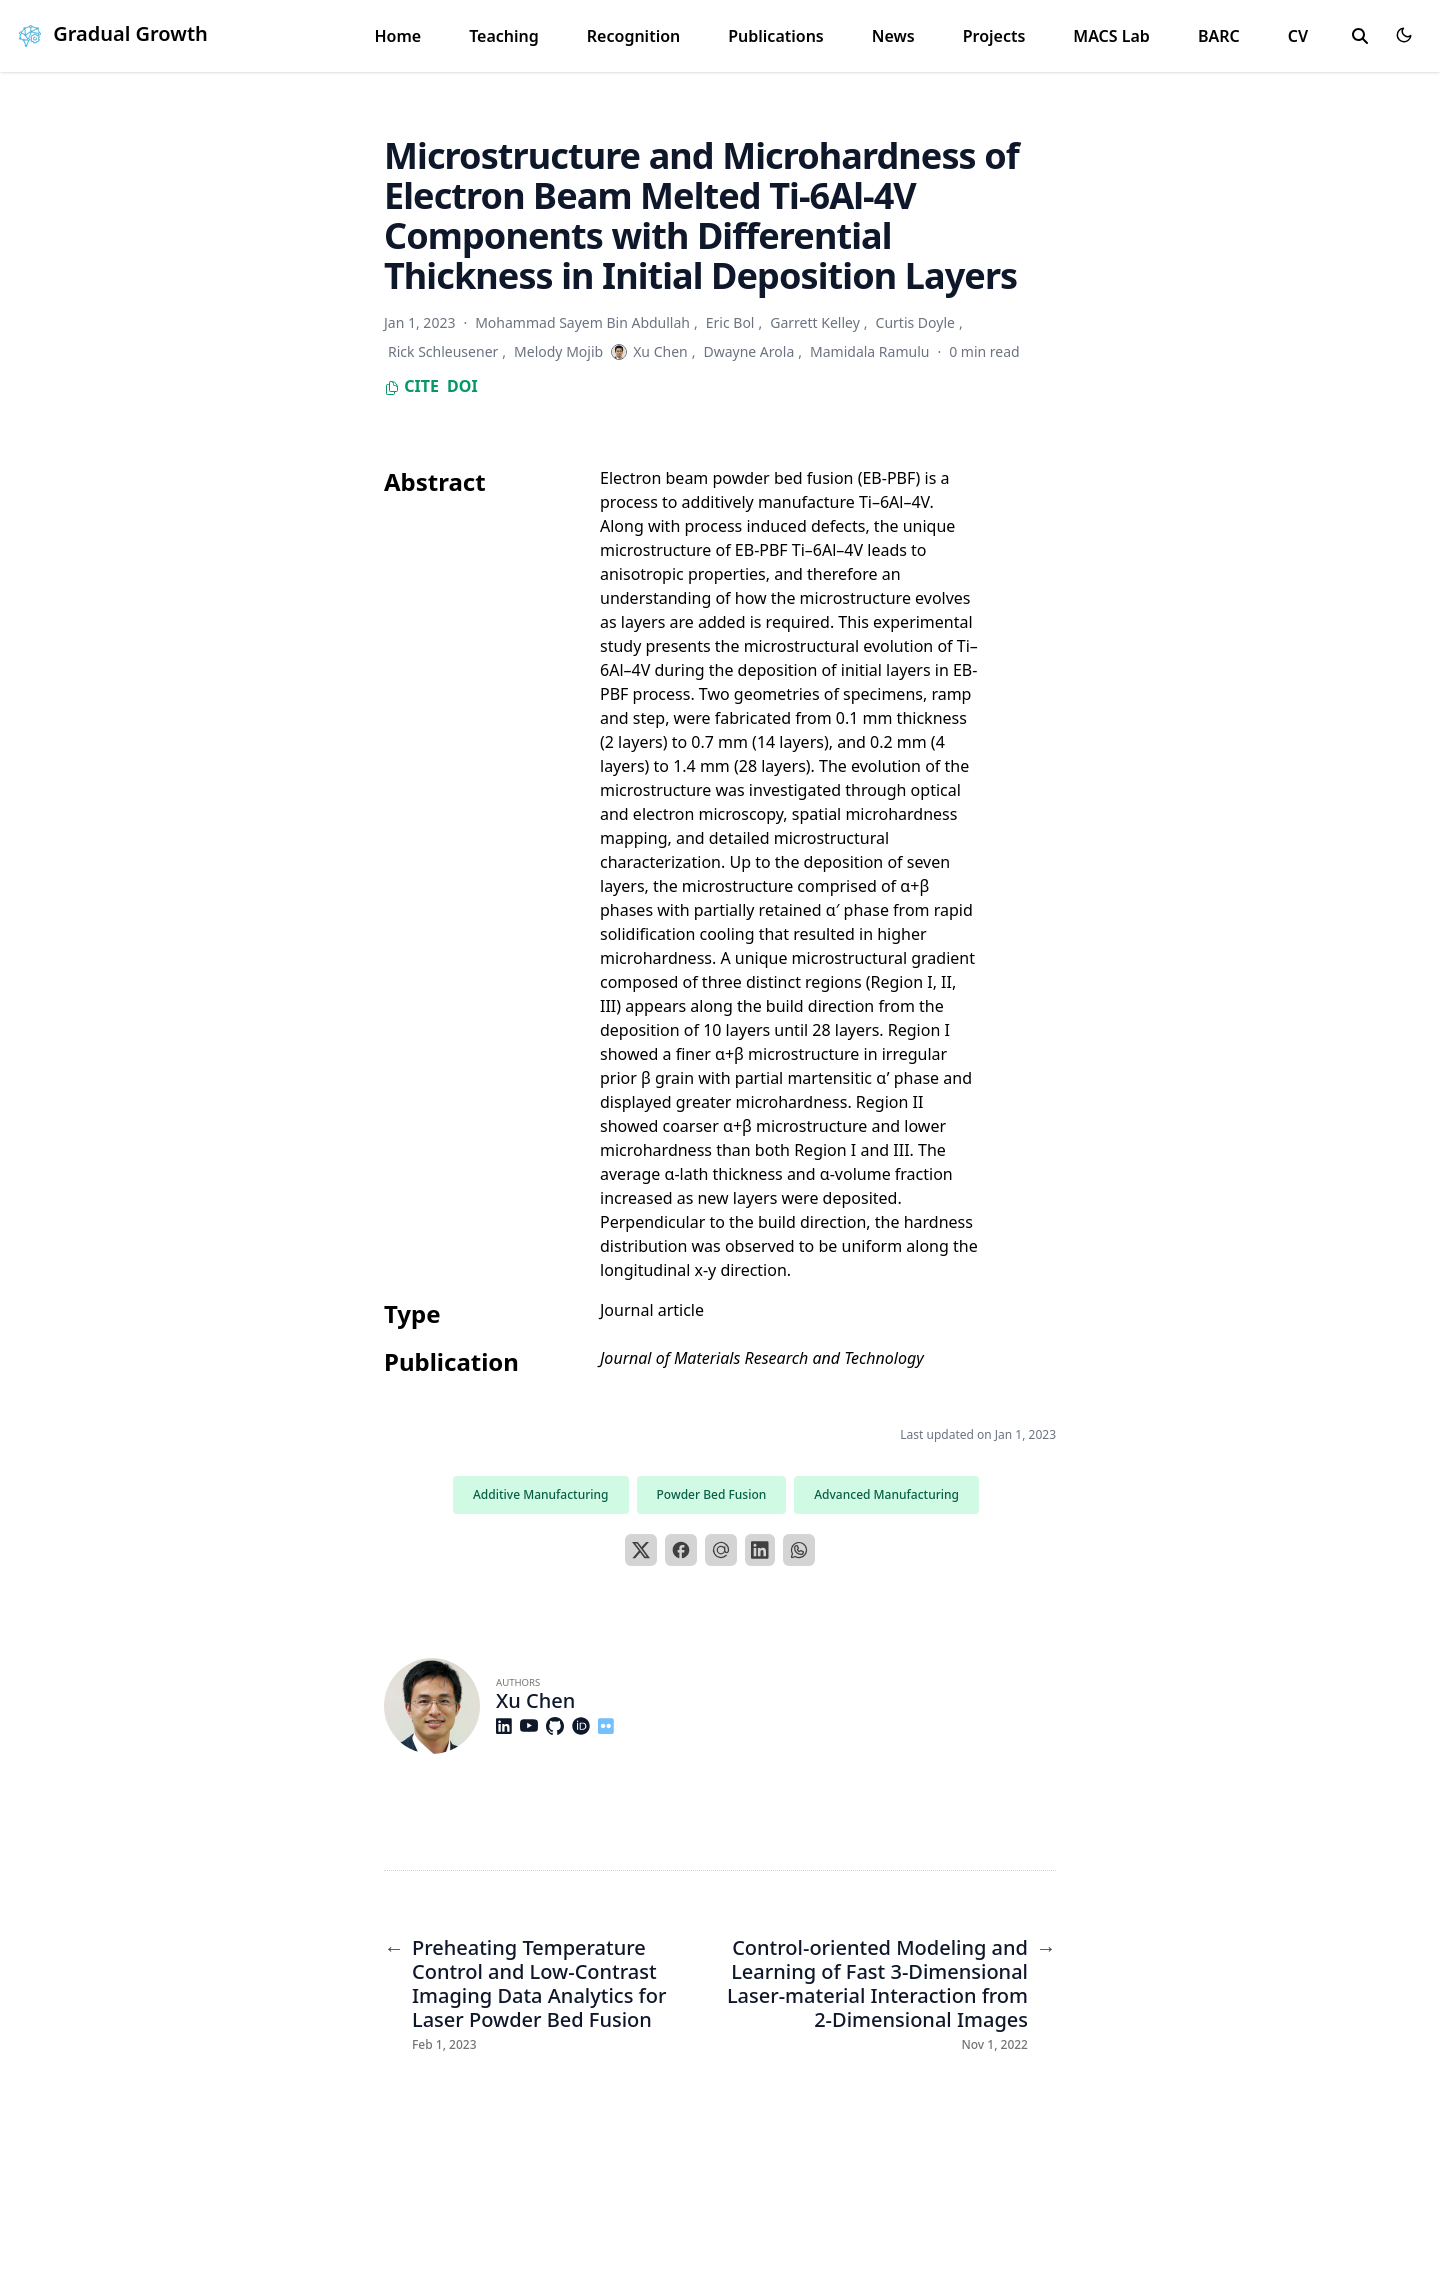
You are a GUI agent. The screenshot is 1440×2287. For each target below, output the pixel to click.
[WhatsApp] (799, 1550)
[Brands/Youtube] (533, 1726)
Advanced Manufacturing (886, 1494)
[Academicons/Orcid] (585, 1726)
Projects (994, 36)
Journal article (652, 1310)
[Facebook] (681, 1550)
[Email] (721, 1550)
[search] (1360, 36)
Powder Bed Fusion (712, 1494)
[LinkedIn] (760, 1550)
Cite (411, 386)
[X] (641, 1550)
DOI (462, 386)
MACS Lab (1111, 36)
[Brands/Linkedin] (508, 1726)
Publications (776, 36)
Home (397, 36)
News (893, 36)
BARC (1219, 36)
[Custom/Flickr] (610, 1726)
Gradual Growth (110, 33)
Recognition (633, 36)
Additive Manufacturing (541, 1494)
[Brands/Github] (559, 1726)
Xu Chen (535, 1700)
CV (1298, 36)
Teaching (504, 36)
